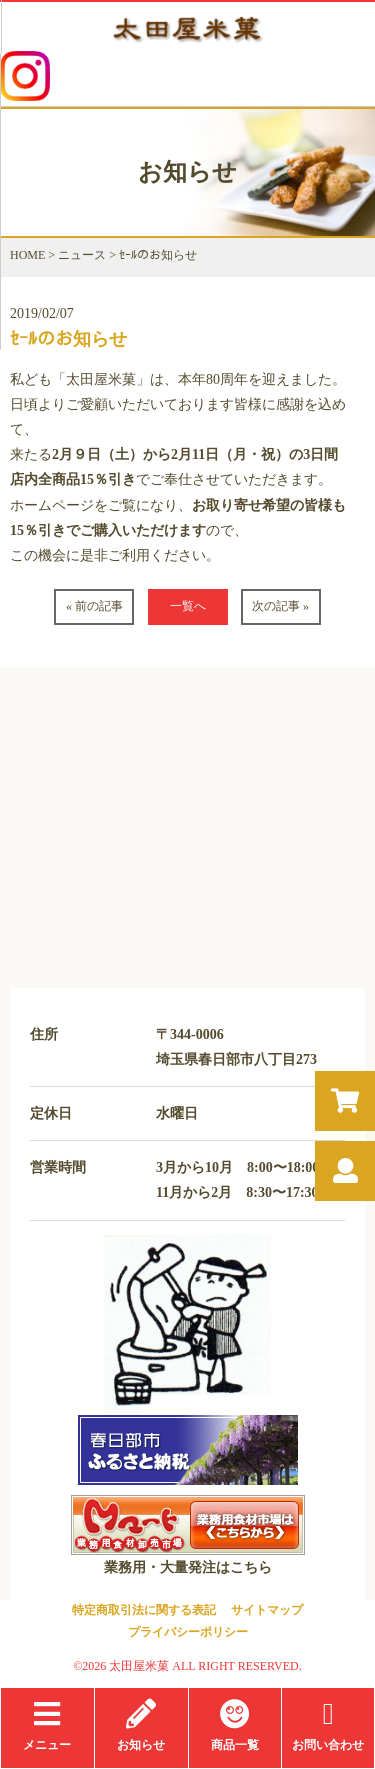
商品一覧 (235, 1725)
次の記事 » (280, 606)
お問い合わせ (328, 1725)
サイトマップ (267, 1610)
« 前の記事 (94, 606)
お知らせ (141, 1725)
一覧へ (188, 606)
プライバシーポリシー (188, 1632)
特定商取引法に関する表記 (144, 1610)
